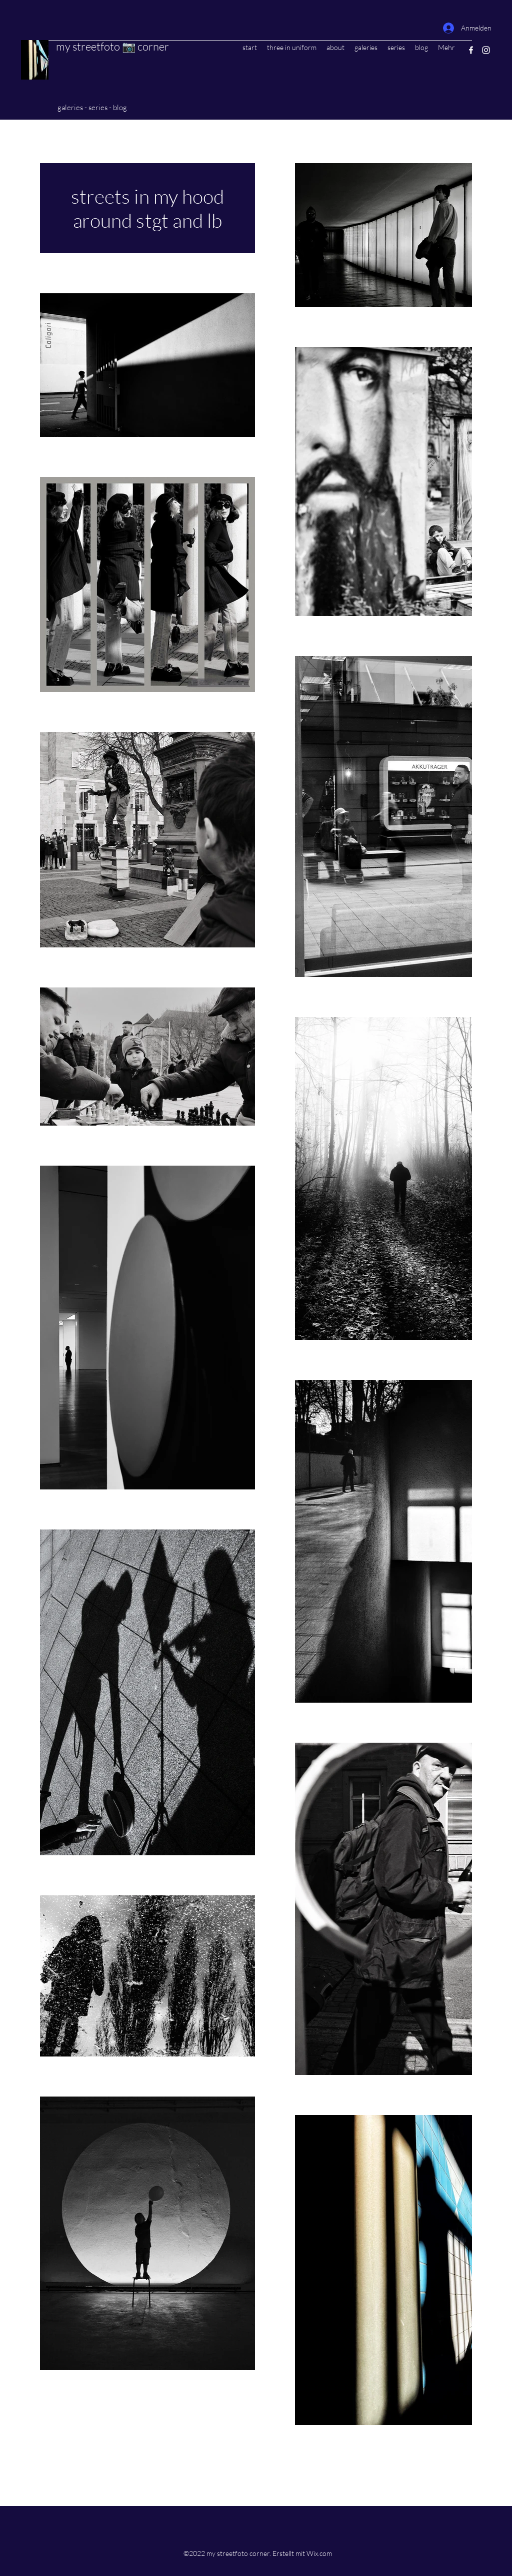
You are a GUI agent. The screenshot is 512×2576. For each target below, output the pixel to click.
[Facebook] (471, 50)
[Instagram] (486, 50)
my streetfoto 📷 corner (112, 46)
